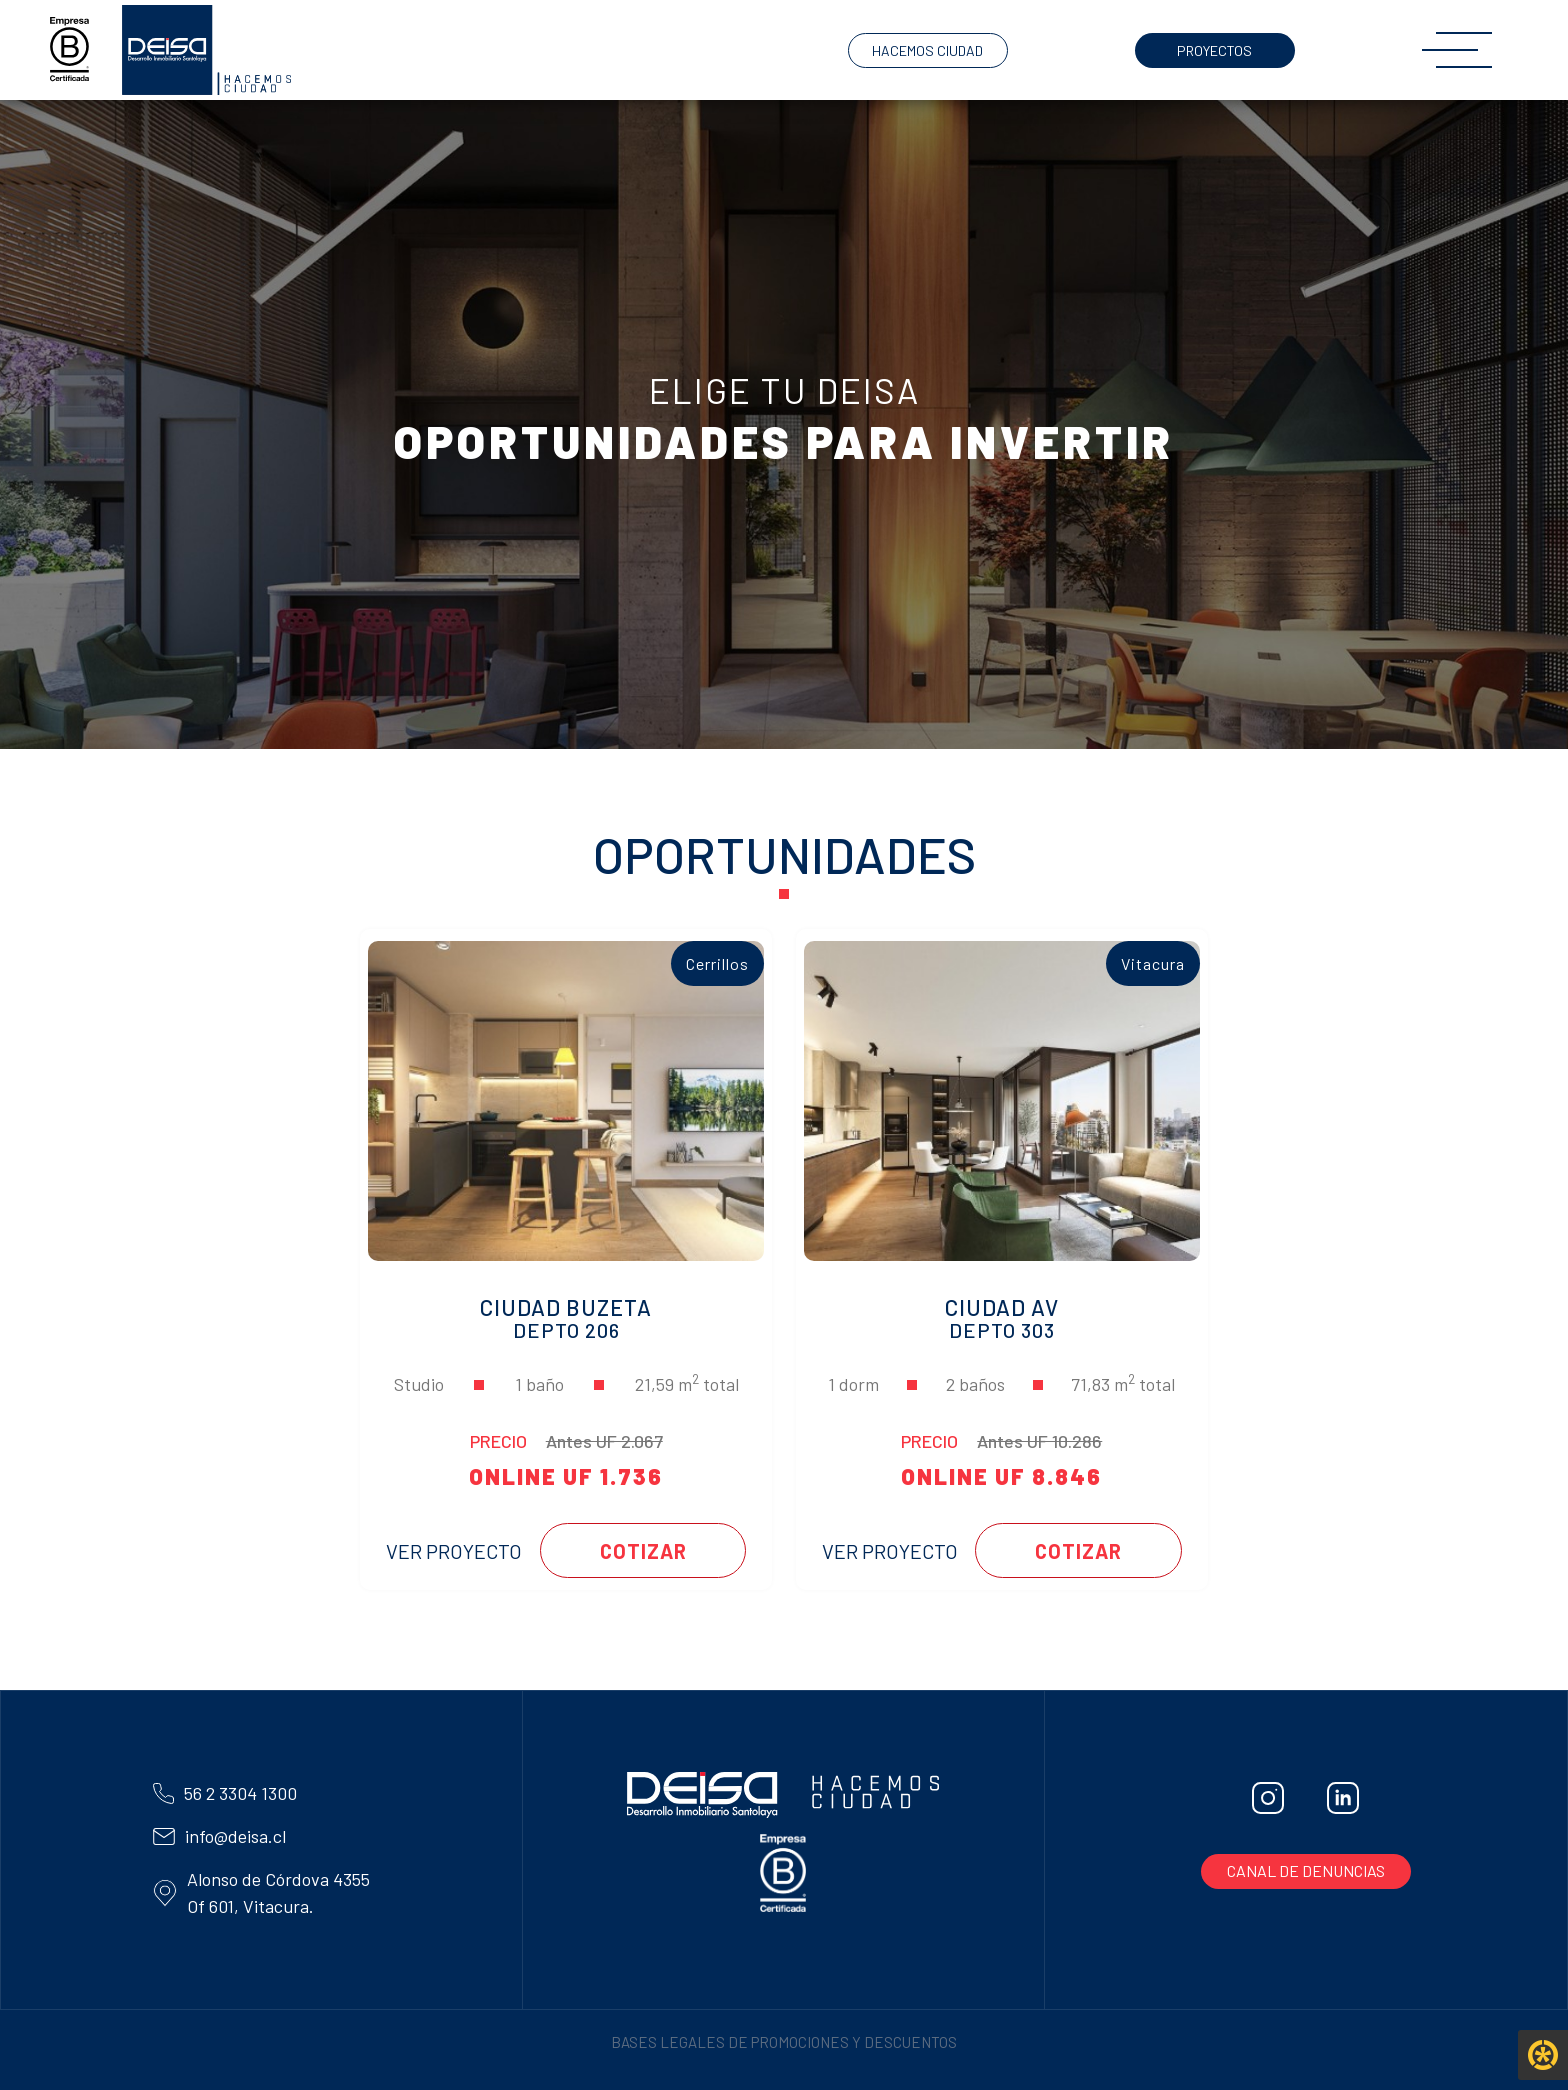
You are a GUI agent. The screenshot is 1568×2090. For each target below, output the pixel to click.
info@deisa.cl (235, 1836)
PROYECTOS (1214, 50)
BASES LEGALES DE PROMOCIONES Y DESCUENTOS (784, 2042)
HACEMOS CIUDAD (927, 50)
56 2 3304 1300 (240, 1793)
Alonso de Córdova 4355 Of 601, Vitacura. (261, 1892)
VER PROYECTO (450, 1551)
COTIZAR (641, 1551)
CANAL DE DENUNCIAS (1306, 1870)
